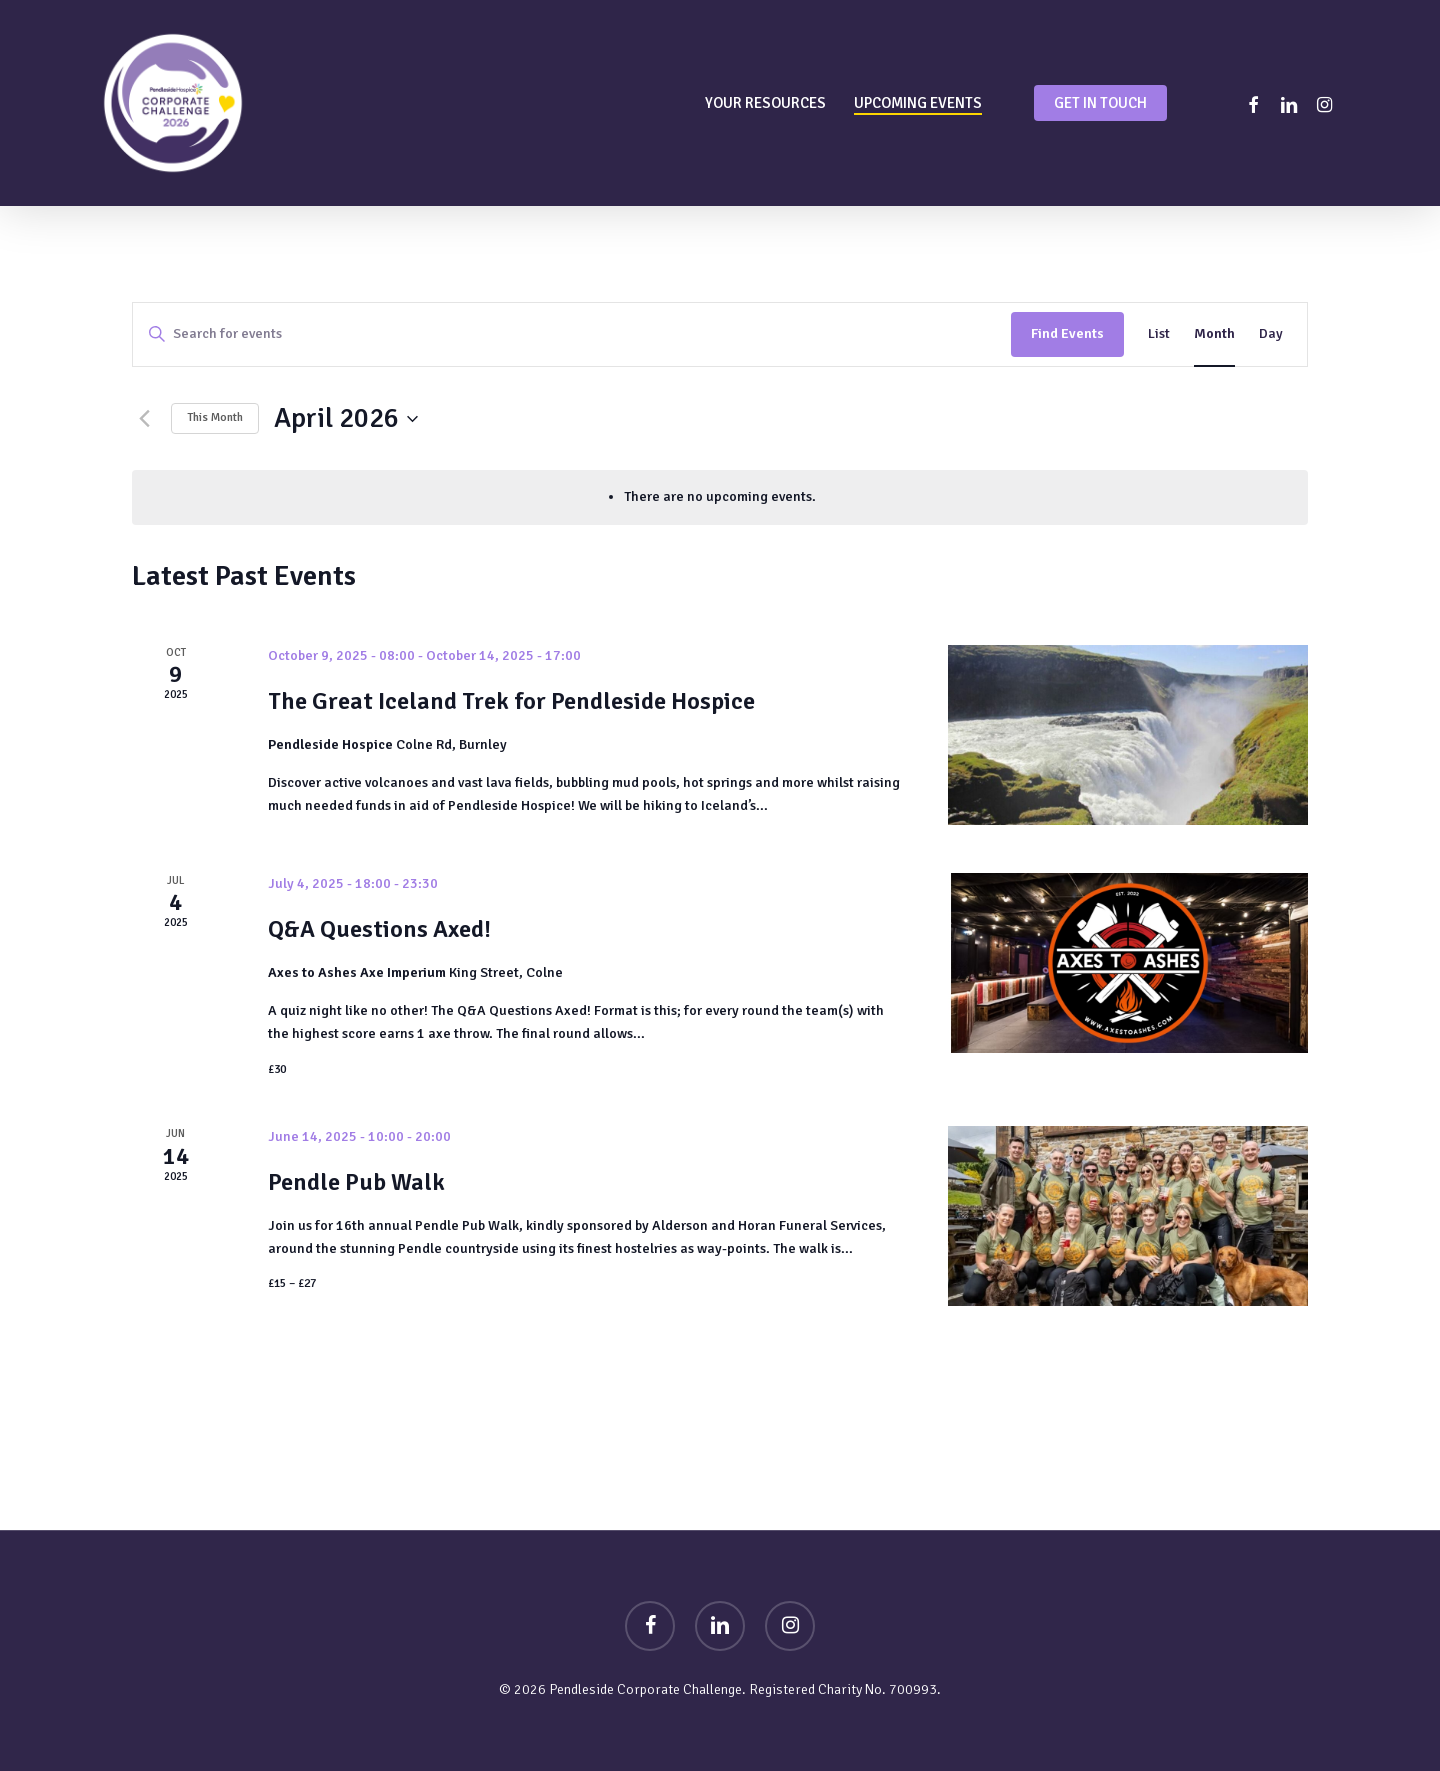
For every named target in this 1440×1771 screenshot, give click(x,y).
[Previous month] (144, 419)
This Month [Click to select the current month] (215, 417)
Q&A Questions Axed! (379, 929)
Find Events (1067, 333)
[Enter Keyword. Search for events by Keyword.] (572, 334)
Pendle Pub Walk (356, 1182)
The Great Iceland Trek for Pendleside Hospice (511, 701)
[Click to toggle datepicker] (346, 419)
